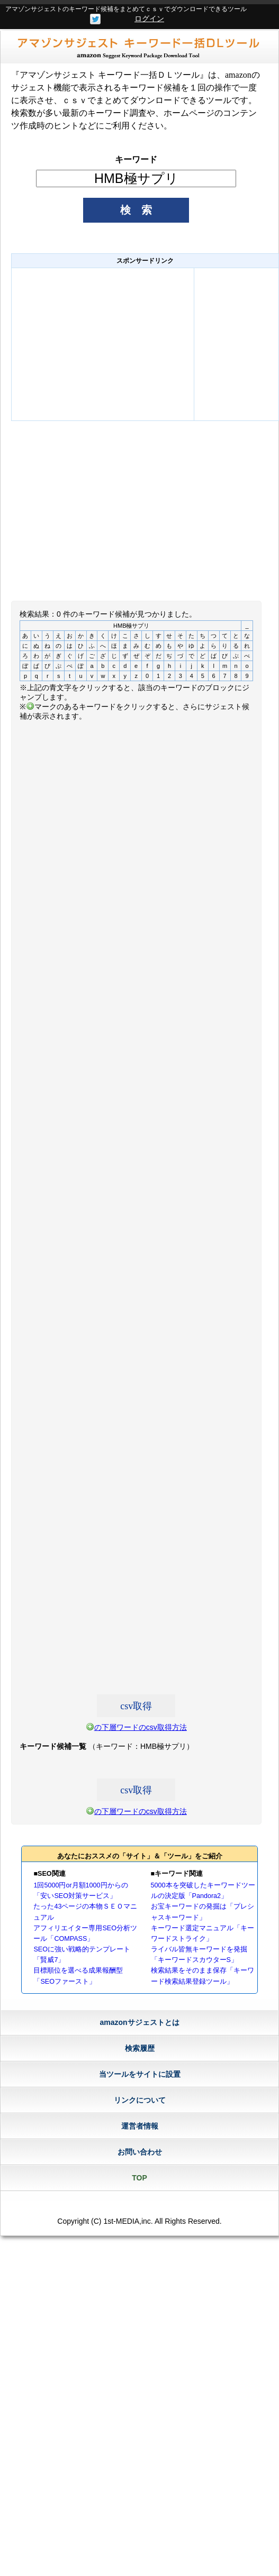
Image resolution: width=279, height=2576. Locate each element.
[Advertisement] (103, 344)
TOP (139, 2178)
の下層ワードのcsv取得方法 (140, 1727)
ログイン (149, 18)
